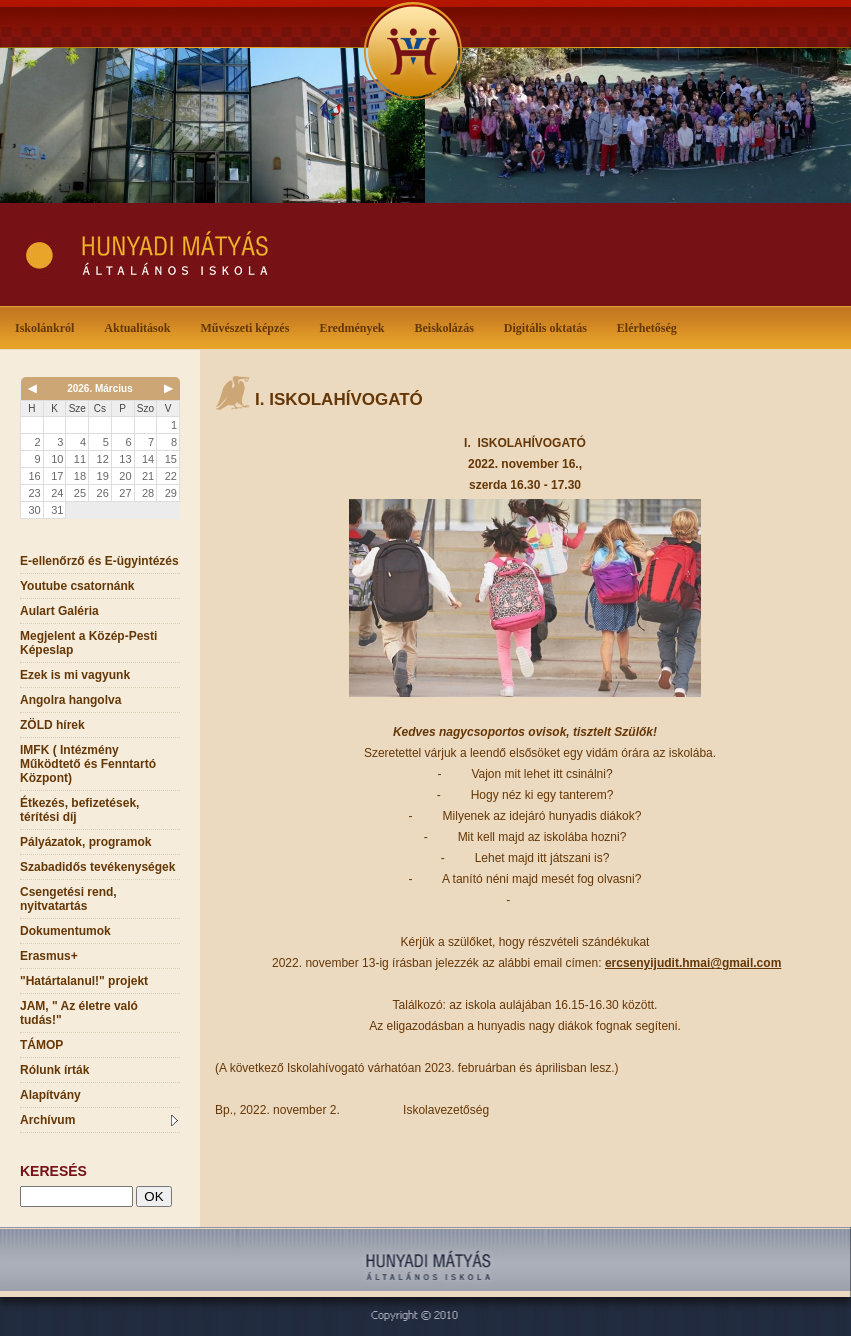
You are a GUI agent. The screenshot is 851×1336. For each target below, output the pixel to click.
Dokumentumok (65, 931)
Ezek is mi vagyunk (75, 675)
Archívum (99, 1120)
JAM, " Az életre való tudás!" (79, 1013)
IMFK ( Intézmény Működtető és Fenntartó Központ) (88, 764)
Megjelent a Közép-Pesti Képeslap (88, 643)
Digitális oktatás (545, 328)
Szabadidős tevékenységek (97, 867)
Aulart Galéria (59, 611)
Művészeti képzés (248, 326)
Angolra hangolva (70, 700)
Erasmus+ (49, 956)
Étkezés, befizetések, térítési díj (79, 810)
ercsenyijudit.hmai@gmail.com (693, 963)
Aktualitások (141, 326)
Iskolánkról (48, 326)
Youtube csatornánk (77, 586)
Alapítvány (50, 1095)
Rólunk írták (54, 1070)
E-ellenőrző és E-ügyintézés (99, 561)
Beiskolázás (447, 326)
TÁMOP (41, 1045)
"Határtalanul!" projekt (84, 981)
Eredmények (355, 326)
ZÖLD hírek (52, 725)
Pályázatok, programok (85, 842)
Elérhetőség (647, 328)
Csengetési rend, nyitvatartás (68, 899)
